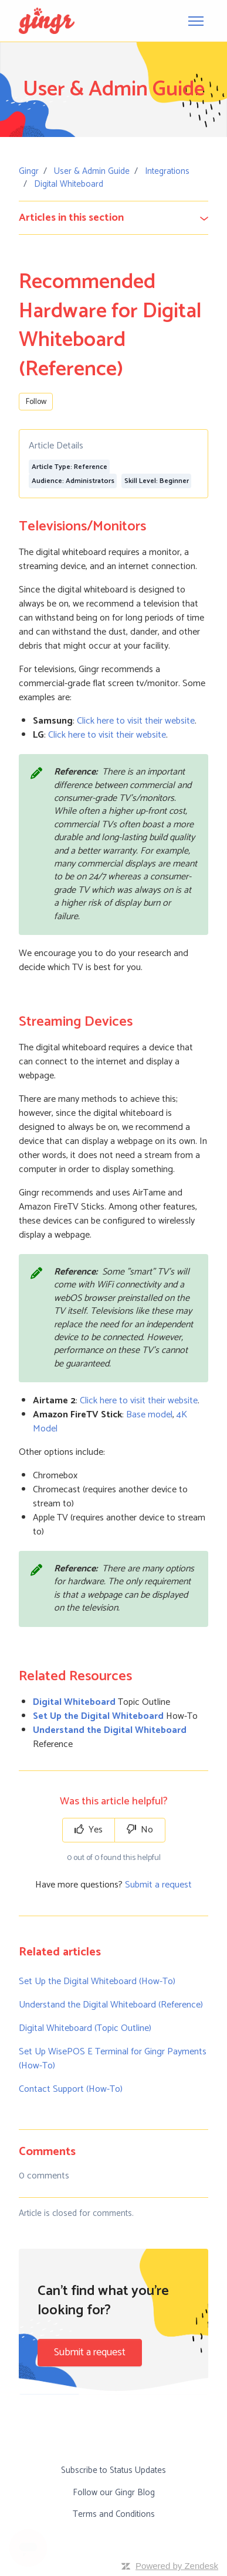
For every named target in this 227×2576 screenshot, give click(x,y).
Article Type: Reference (69, 466)
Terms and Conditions (114, 2514)
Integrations (167, 171)
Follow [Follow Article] (36, 402)
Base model (149, 1415)
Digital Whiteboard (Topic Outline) (85, 2028)
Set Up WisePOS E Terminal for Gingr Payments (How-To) (112, 2059)
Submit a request (158, 1885)
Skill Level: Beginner (156, 481)
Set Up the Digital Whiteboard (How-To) (97, 1981)
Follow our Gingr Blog (114, 2492)
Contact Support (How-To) (71, 2089)
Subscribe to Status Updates (113, 2470)
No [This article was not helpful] (140, 1830)
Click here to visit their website (136, 721)
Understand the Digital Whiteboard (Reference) (111, 2005)
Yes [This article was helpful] (88, 1830)
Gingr (29, 171)
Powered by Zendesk (176, 2566)
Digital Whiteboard (68, 184)
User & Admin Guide (92, 171)
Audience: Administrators (73, 481)
